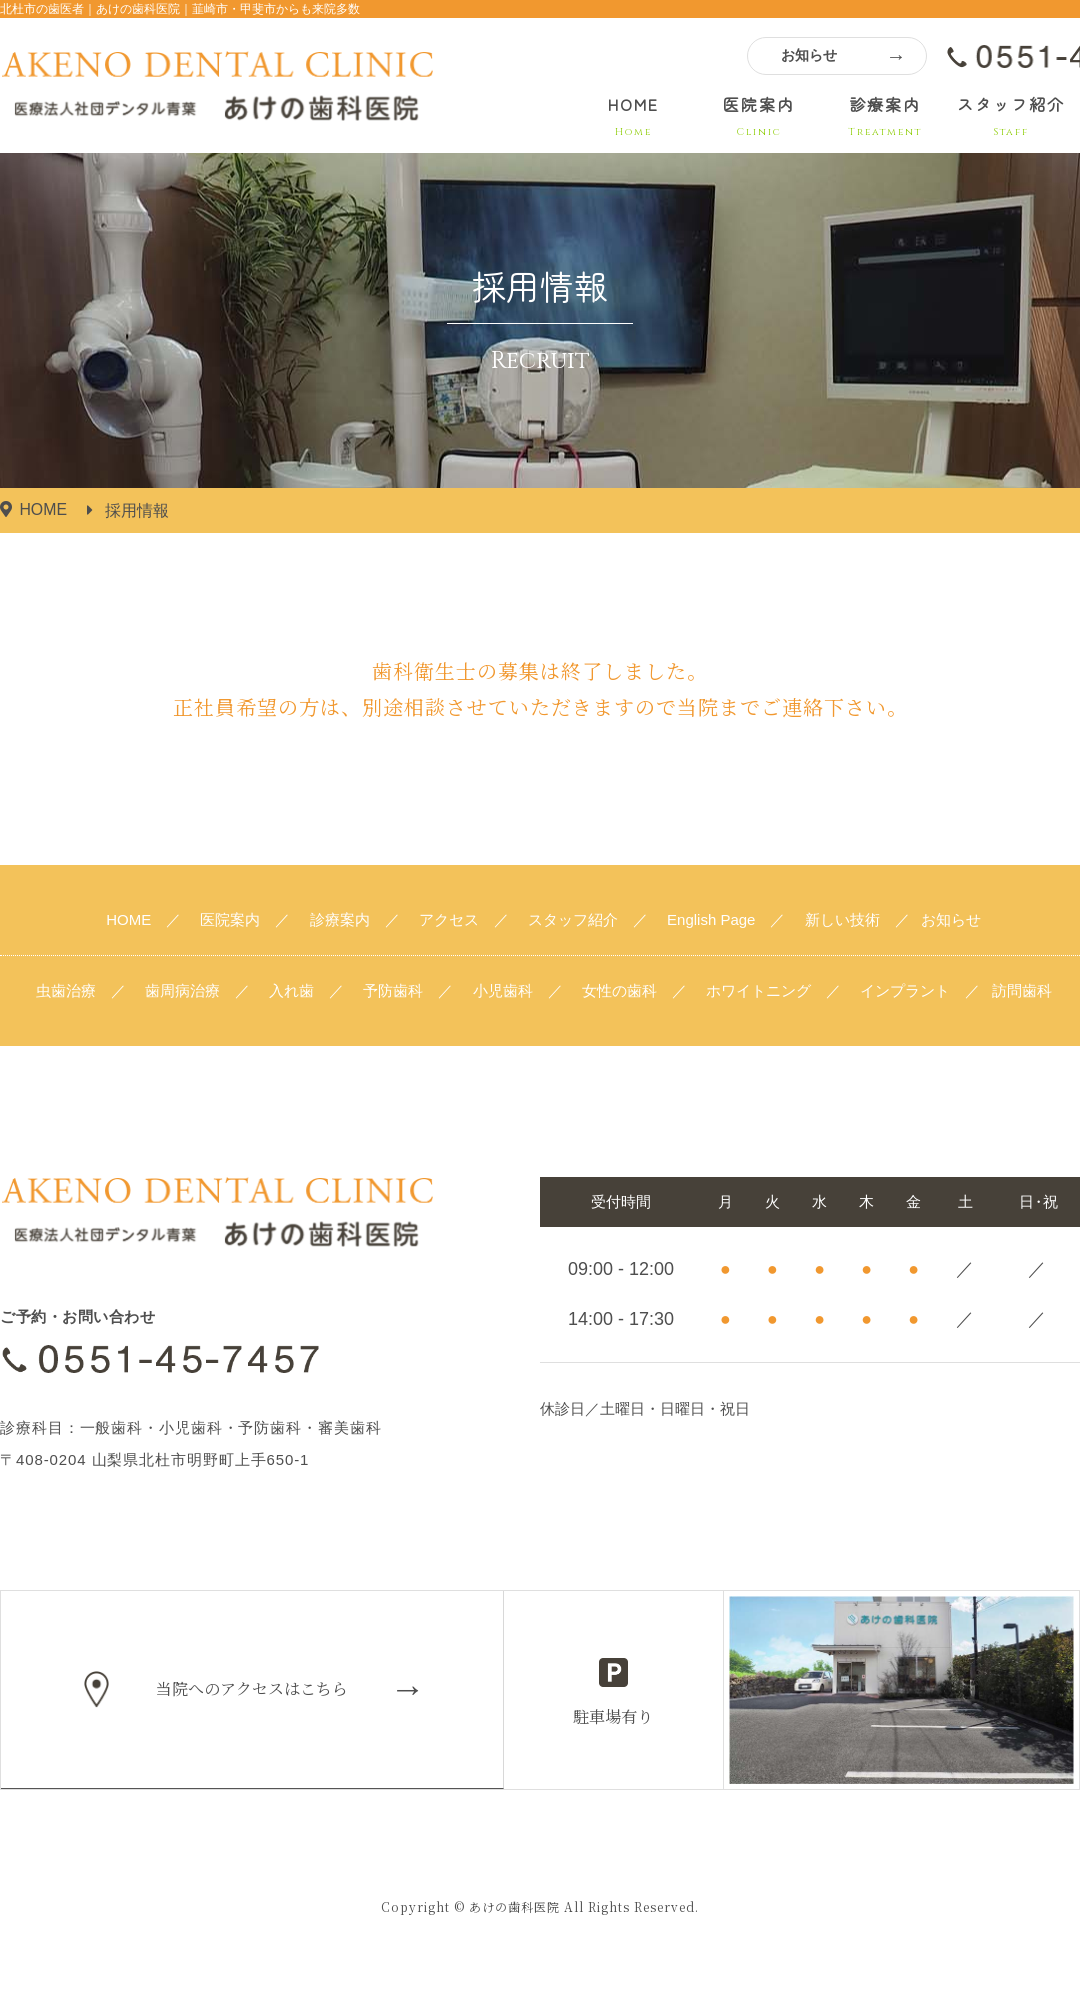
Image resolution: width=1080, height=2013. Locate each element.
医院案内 (759, 116)
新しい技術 (842, 919)
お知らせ (809, 55)
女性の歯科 (619, 990)
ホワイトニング (758, 990)
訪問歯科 (1022, 990)
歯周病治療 (182, 990)
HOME (633, 116)
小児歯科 (503, 990)
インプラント (905, 990)
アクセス (449, 919)
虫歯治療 (66, 990)
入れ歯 (291, 990)
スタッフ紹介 (1011, 116)
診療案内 (885, 116)
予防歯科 (393, 990)
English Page (711, 919)
